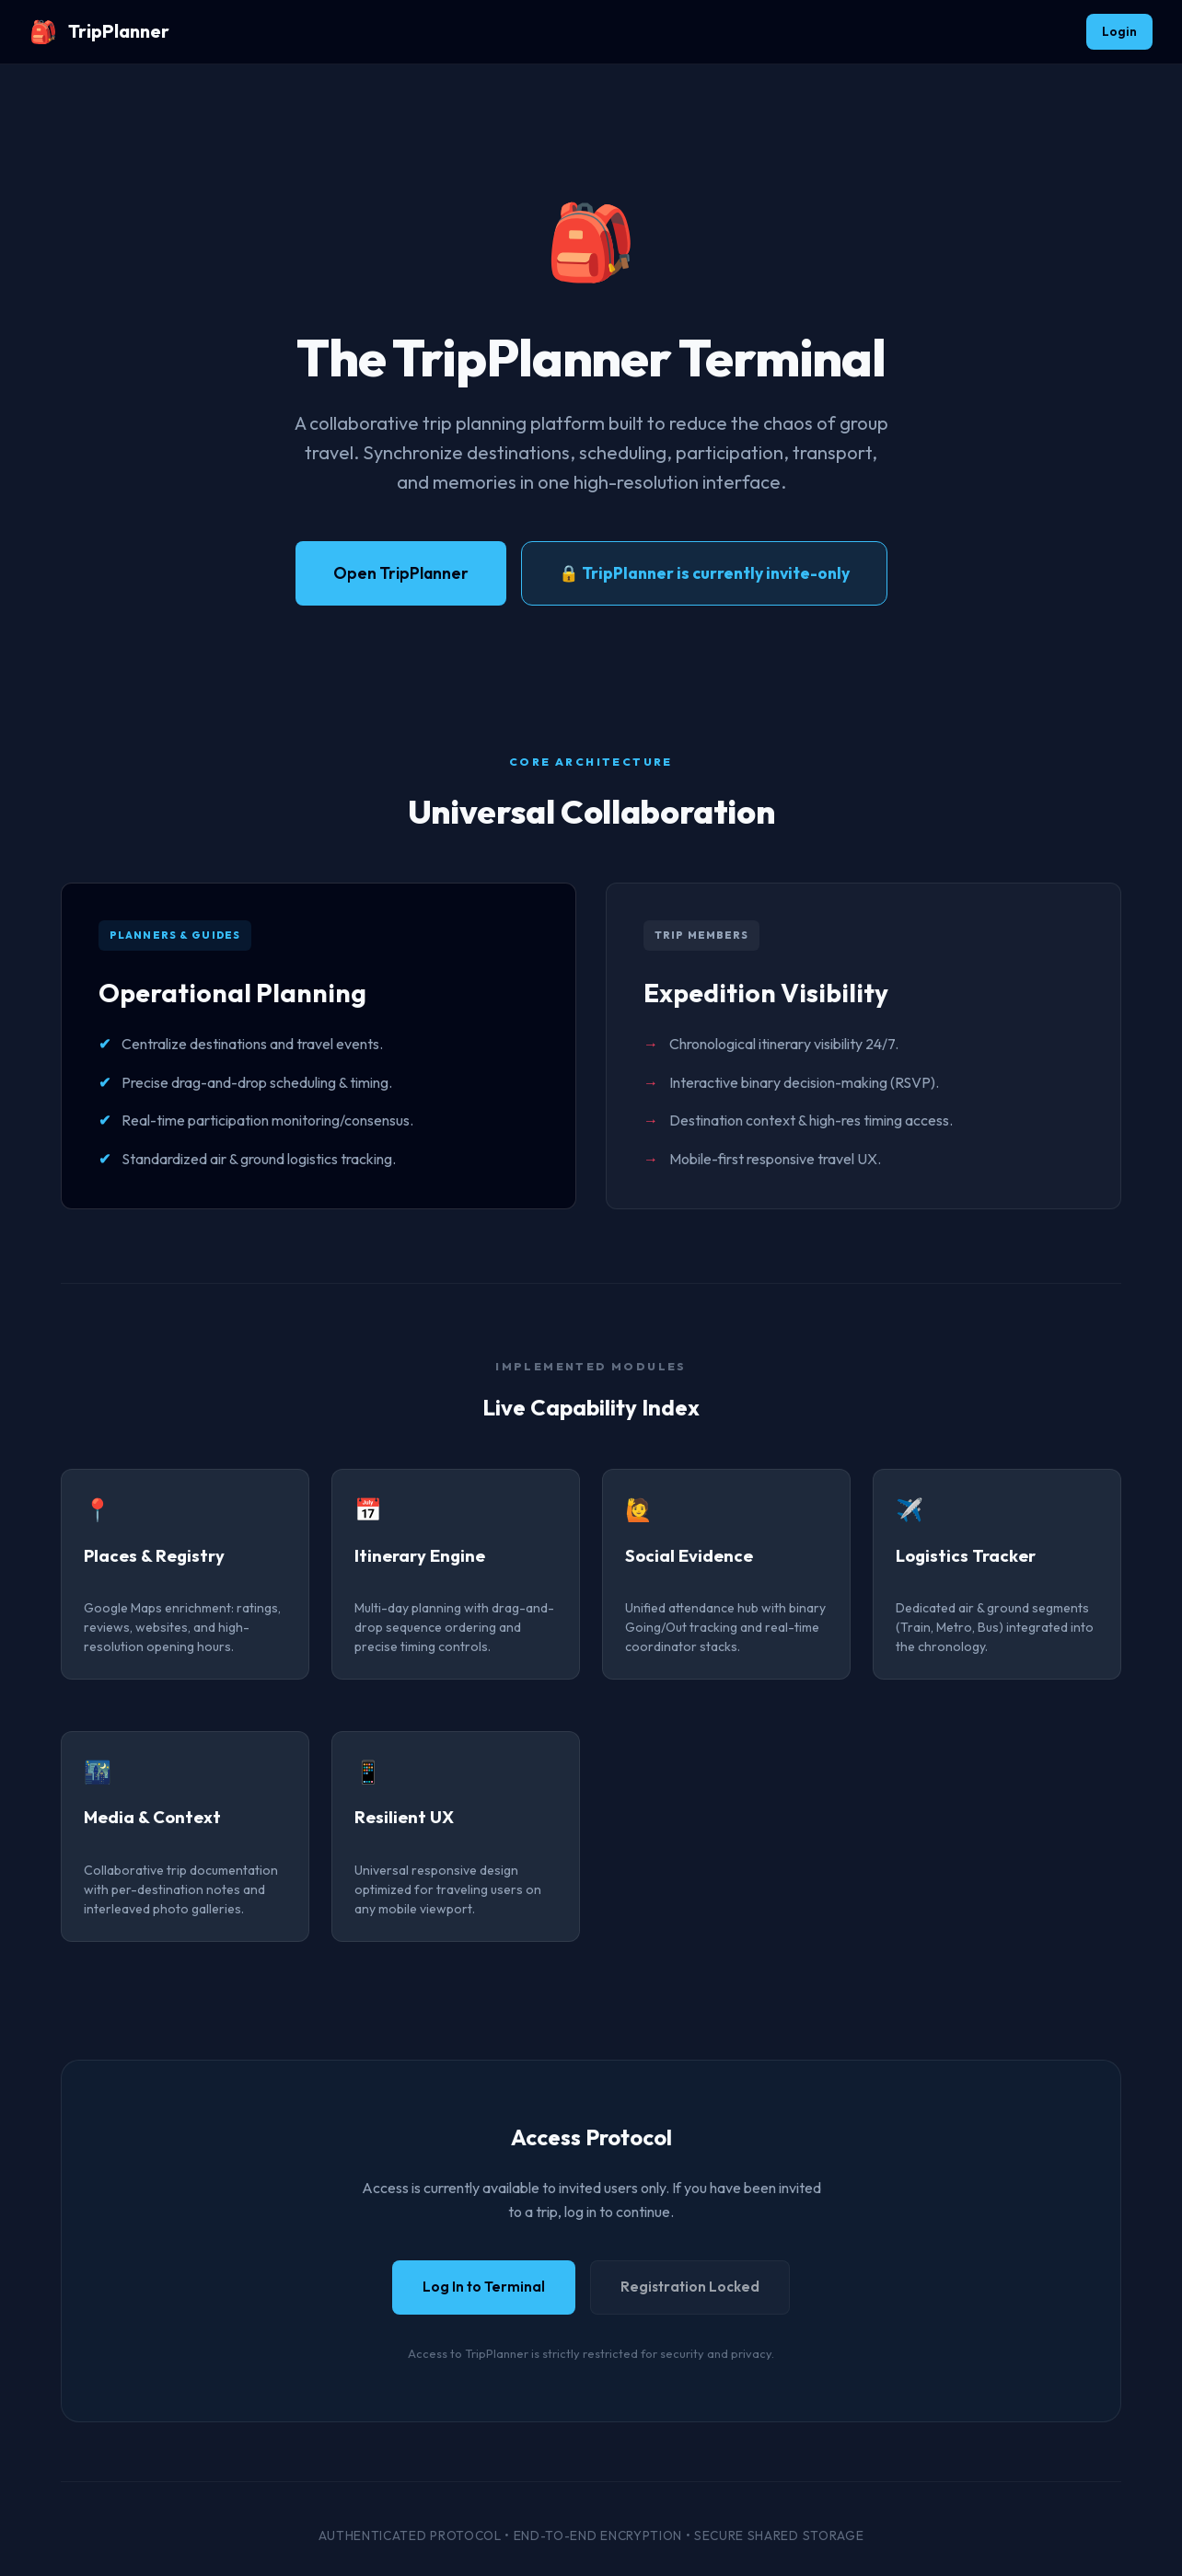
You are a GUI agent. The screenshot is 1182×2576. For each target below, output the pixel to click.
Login (1119, 31)
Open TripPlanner (401, 572)
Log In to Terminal (484, 2286)
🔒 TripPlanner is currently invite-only (704, 572)
